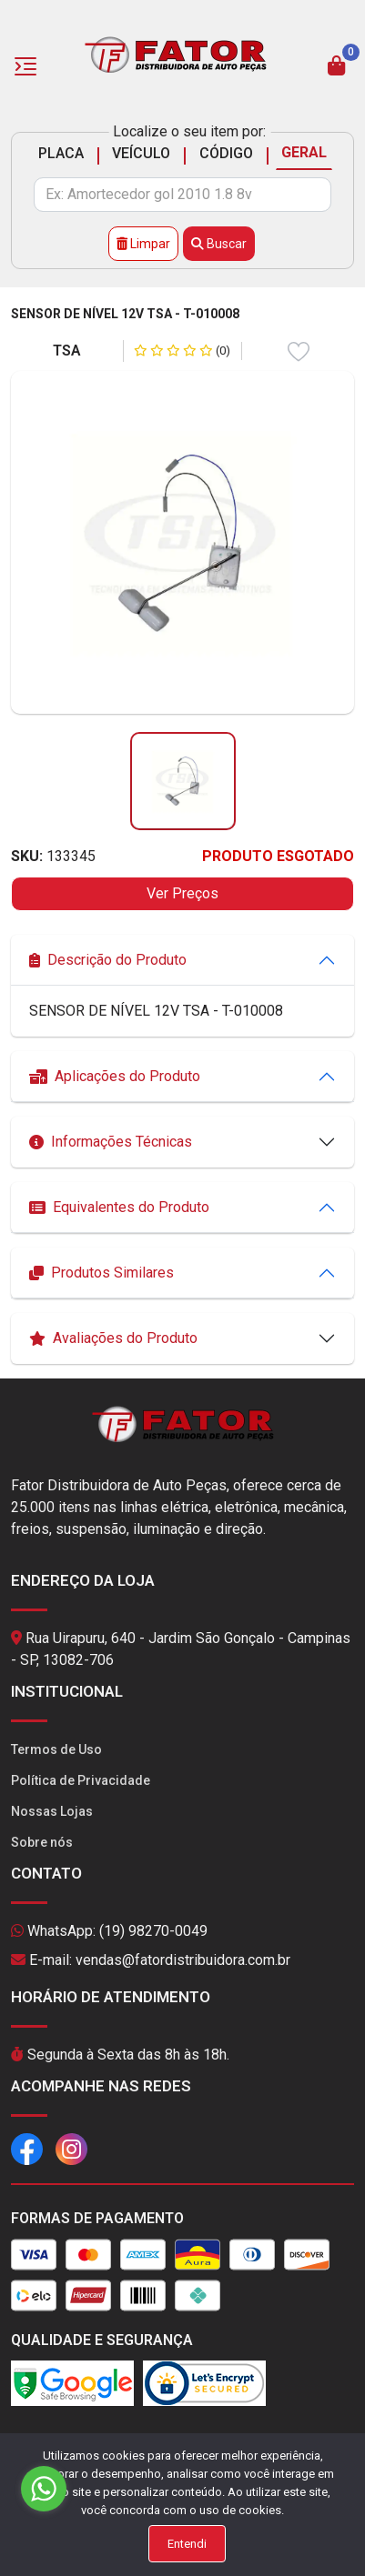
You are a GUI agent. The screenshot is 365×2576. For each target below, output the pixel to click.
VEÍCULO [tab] (141, 153)
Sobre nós (42, 1842)
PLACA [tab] (61, 153)
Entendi (187, 2544)
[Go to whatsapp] (43, 2488)
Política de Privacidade (80, 1780)
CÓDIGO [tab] (226, 153)
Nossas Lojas (52, 1811)
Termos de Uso (56, 1749)
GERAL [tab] (304, 152)
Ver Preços (182, 893)
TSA (67, 350)
